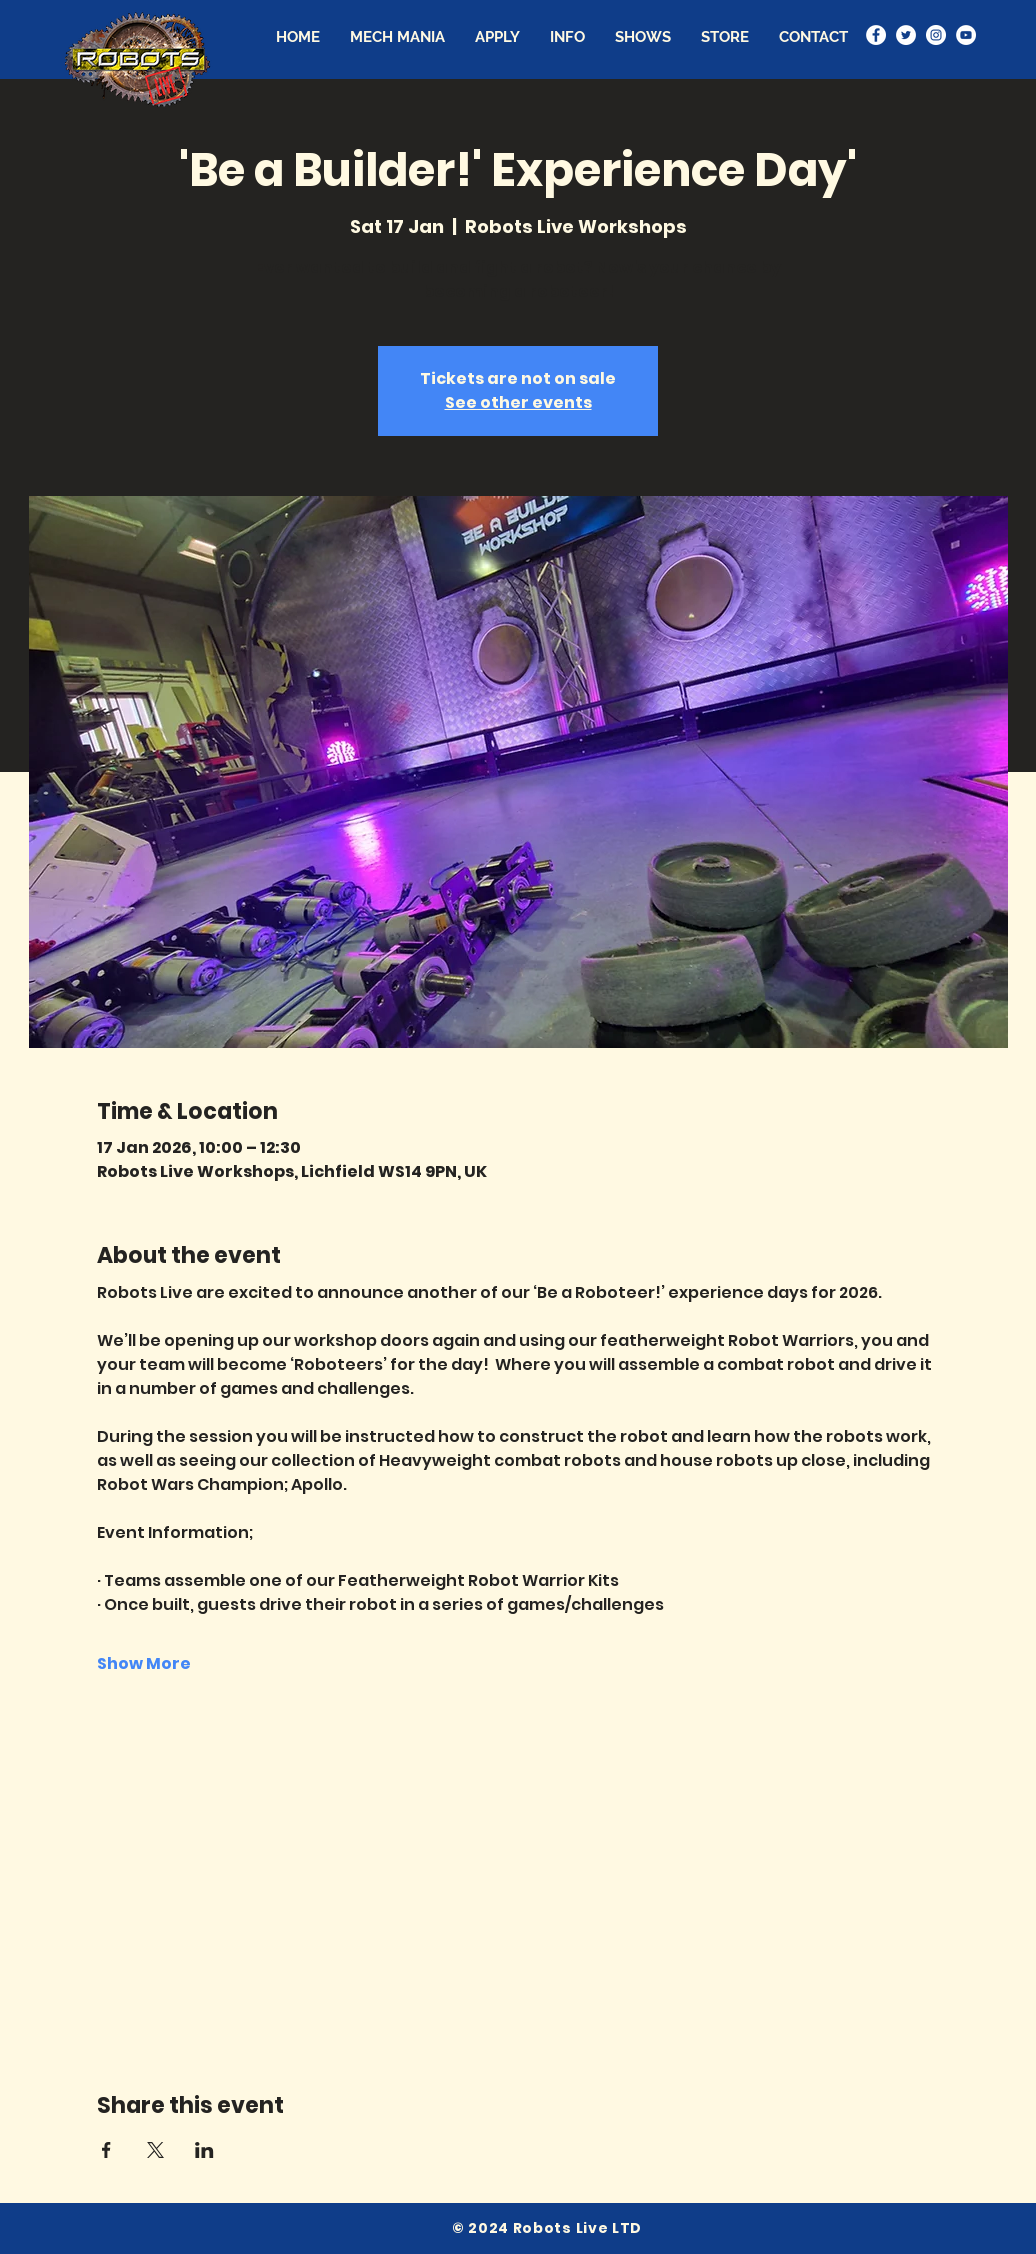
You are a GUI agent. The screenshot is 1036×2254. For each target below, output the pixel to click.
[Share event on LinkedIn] (204, 2150)
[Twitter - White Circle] (906, 35)
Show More (144, 1664)
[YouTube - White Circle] (966, 35)
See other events (518, 402)
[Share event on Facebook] (106, 2150)
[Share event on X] (155, 2150)
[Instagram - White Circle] (936, 35)
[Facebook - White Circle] (876, 35)
